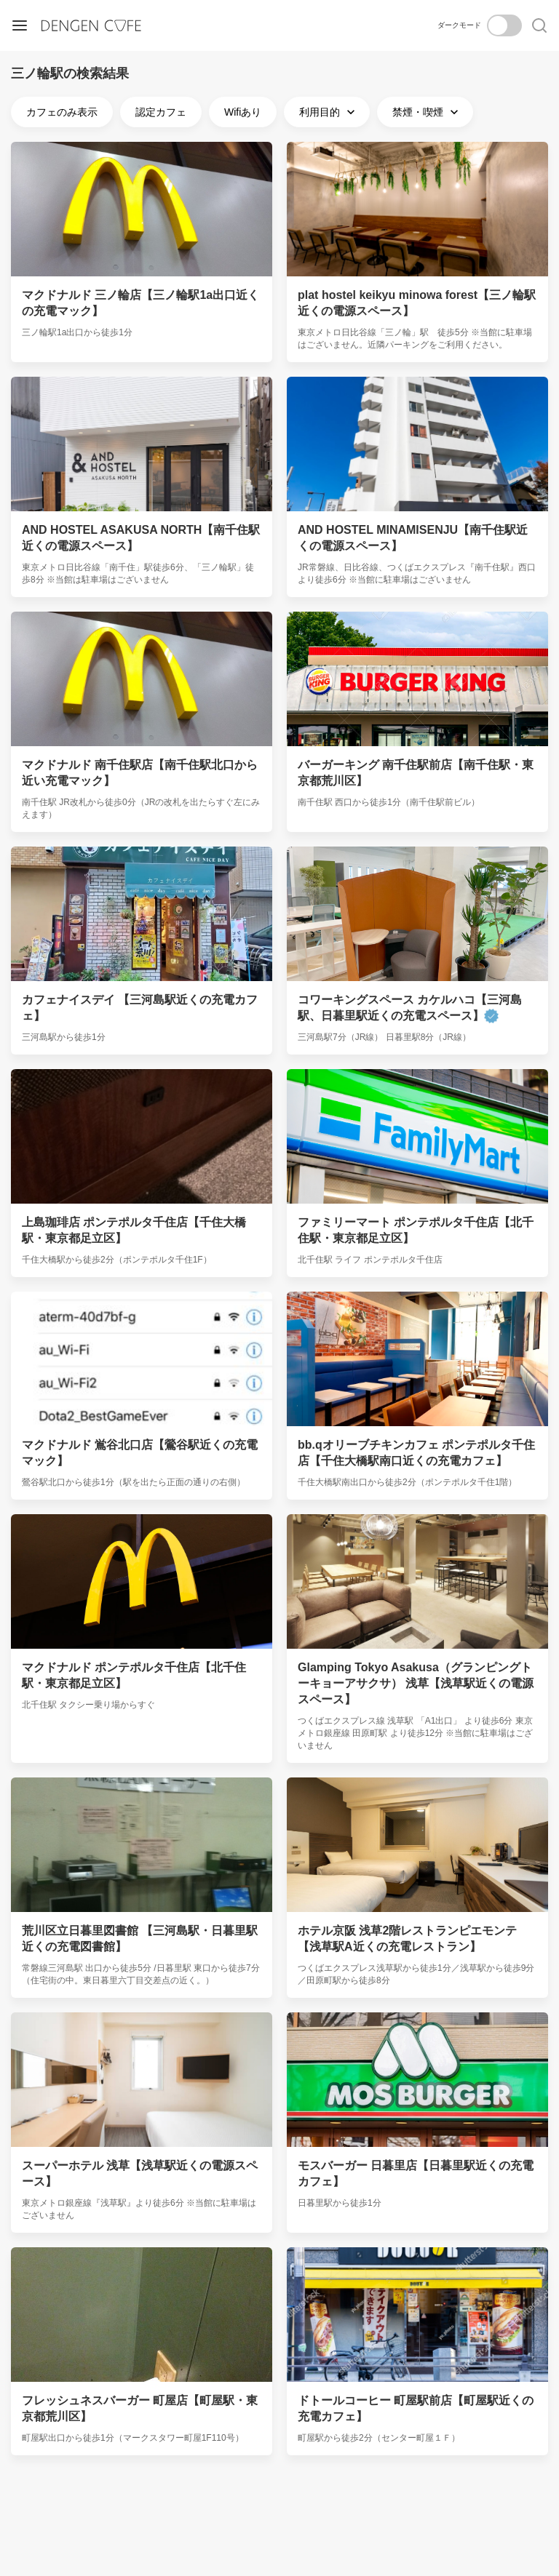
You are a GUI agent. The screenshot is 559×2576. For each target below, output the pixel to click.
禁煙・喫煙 (426, 112)
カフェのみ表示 (62, 112)
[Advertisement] (279, 2508)
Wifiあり (242, 112)
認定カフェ (160, 112)
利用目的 (328, 112)
